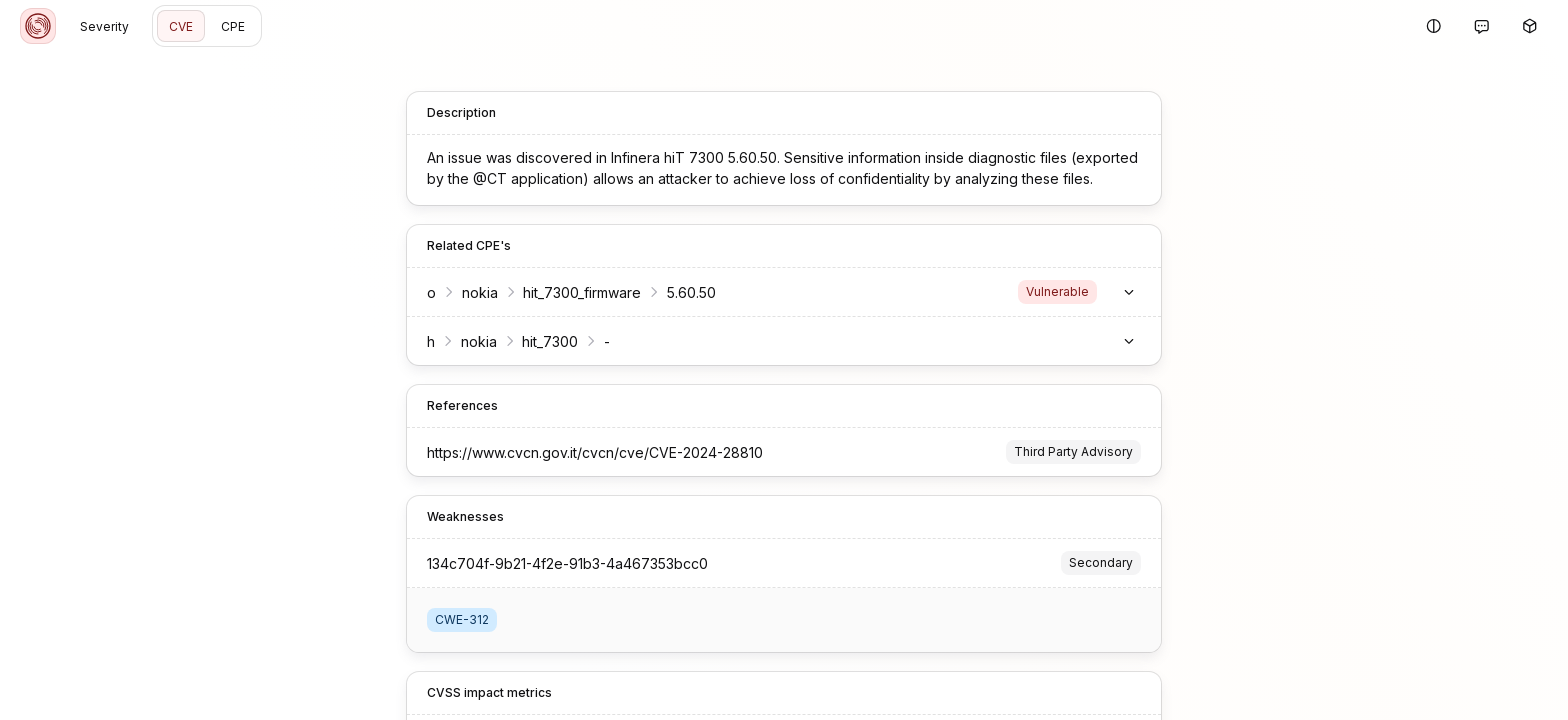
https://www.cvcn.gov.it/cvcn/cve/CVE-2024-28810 (562, 452)
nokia (447, 292)
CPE (233, 26)
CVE (181, 26)
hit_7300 (517, 341)
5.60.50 (658, 292)
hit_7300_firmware (549, 292)
